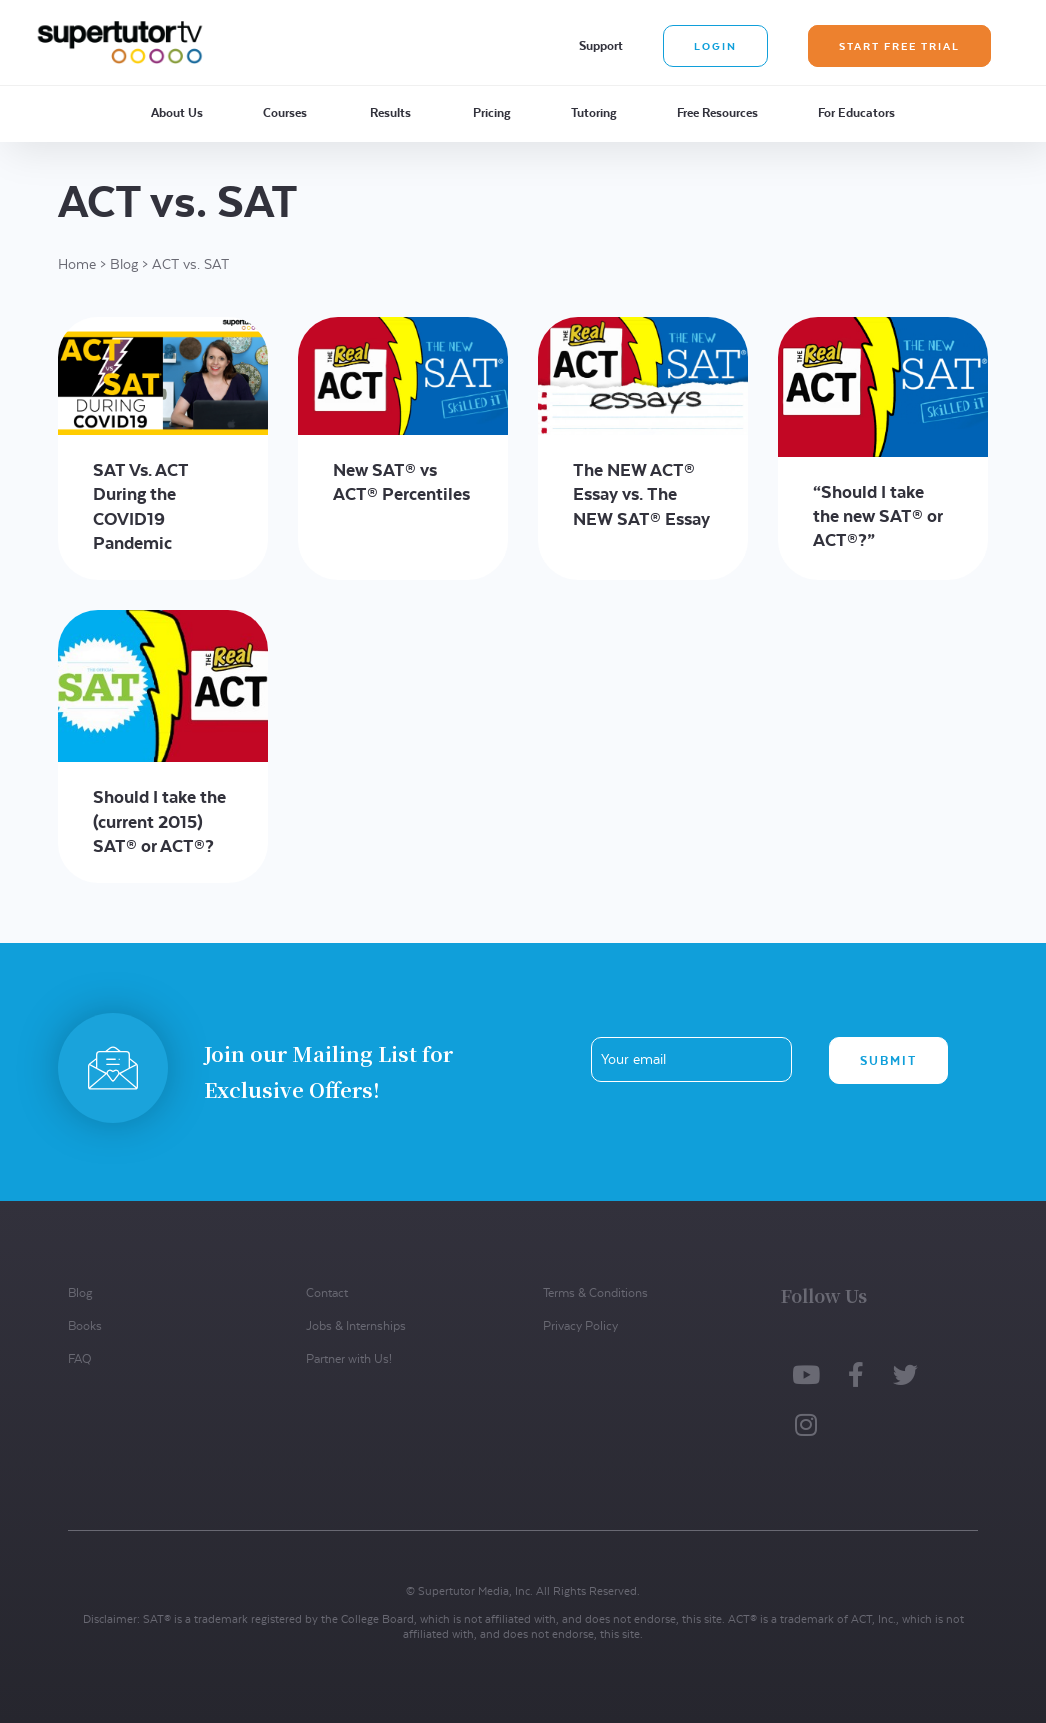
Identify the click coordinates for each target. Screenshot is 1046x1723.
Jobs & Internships (356, 1325)
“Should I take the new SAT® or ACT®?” (878, 516)
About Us (177, 112)
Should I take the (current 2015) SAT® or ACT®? (159, 821)
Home (77, 264)
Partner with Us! (349, 1358)
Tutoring (594, 112)
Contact (327, 1292)
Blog (124, 264)
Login (715, 46)
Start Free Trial (899, 46)
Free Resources (717, 112)
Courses (285, 112)
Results (390, 112)
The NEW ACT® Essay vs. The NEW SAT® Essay (641, 494)
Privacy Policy (580, 1325)
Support (601, 45)
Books (85, 1325)
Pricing (492, 112)
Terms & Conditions (595, 1292)
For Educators (856, 112)
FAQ (79, 1358)
